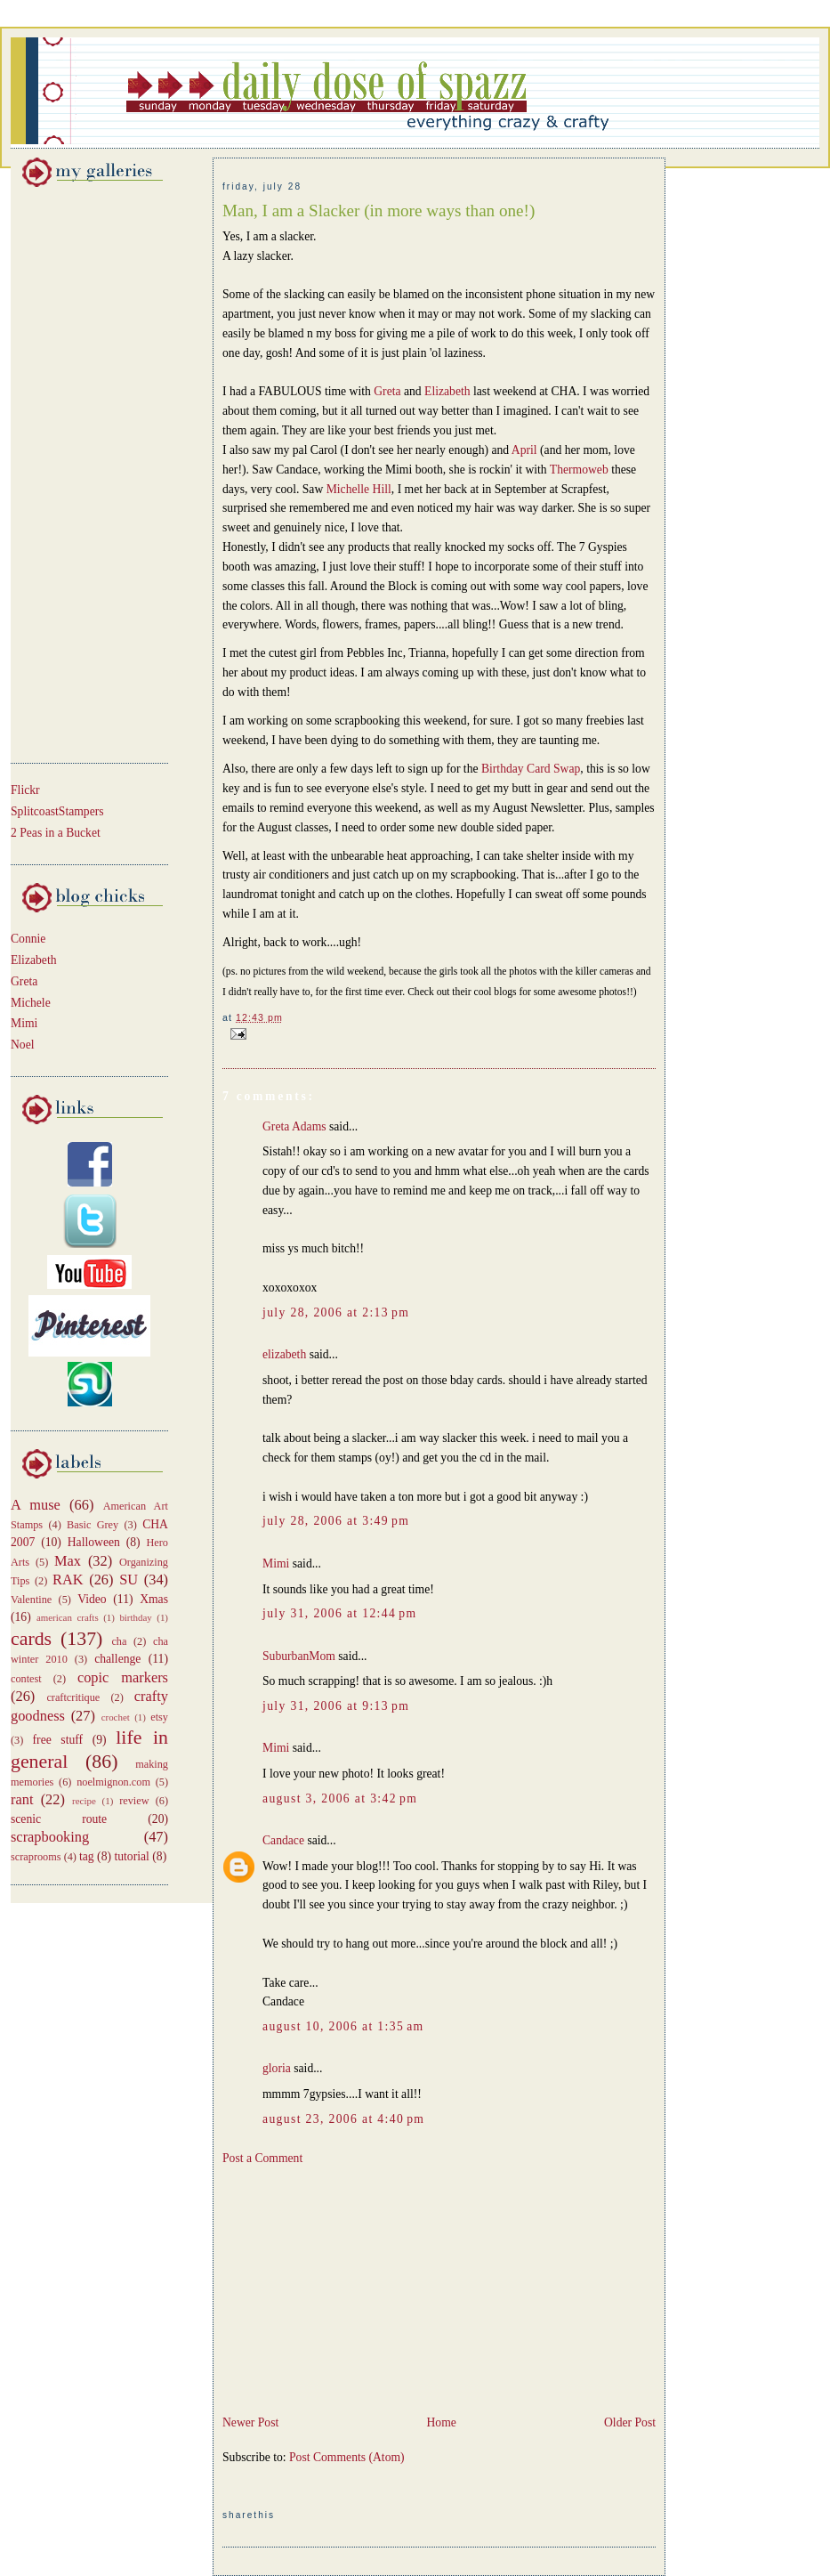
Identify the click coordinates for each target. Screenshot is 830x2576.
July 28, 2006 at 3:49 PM (335, 1520)
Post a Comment (262, 2158)
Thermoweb (580, 469)
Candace (283, 1840)
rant (22, 1799)
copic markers (122, 1677)
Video (92, 1599)
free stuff (58, 1739)
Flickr (25, 790)
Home (440, 2422)
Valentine (31, 1599)
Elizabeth (34, 960)
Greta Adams (294, 1126)
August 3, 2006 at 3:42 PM (339, 1798)
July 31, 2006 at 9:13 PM (335, 1706)
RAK (68, 1579)
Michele (31, 1002)
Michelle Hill (358, 489)
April (526, 450)
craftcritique (73, 1697)
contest (26, 1679)
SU (128, 1579)
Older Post (630, 2422)
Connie (28, 938)
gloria (276, 2068)
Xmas (154, 1599)
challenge (117, 1658)
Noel (23, 1044)
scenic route (59, 1819)
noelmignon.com (113, 1782)
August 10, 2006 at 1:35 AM (343, 2026)
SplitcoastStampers (57, 811)
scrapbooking (50, 1836)
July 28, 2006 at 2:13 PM (335, 1312)
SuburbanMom (298, 1656)
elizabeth (284, 1354)
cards (31, 1638)
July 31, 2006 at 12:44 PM (339, 1613)
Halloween (94, 1542)
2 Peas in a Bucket (56, 832)
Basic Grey (92, 1525)
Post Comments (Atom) (347, 2457)
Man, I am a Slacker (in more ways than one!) (378, 210)
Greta (24, 981)
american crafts (67, 1617)
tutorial (131, 1856)
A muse (35, 1504)
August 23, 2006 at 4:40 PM (343, 2119)
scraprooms (36, 1857)
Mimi (24, 1023)
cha (118, 1641)
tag (86, 1856)
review (134, 1800)
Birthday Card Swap (530, 768)
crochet (115, 1717)
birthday (135, 1617)
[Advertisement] (64, 472)
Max (67, 1560)
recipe (84, 1800)
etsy (159, 1717)
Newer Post (250, 2422)
